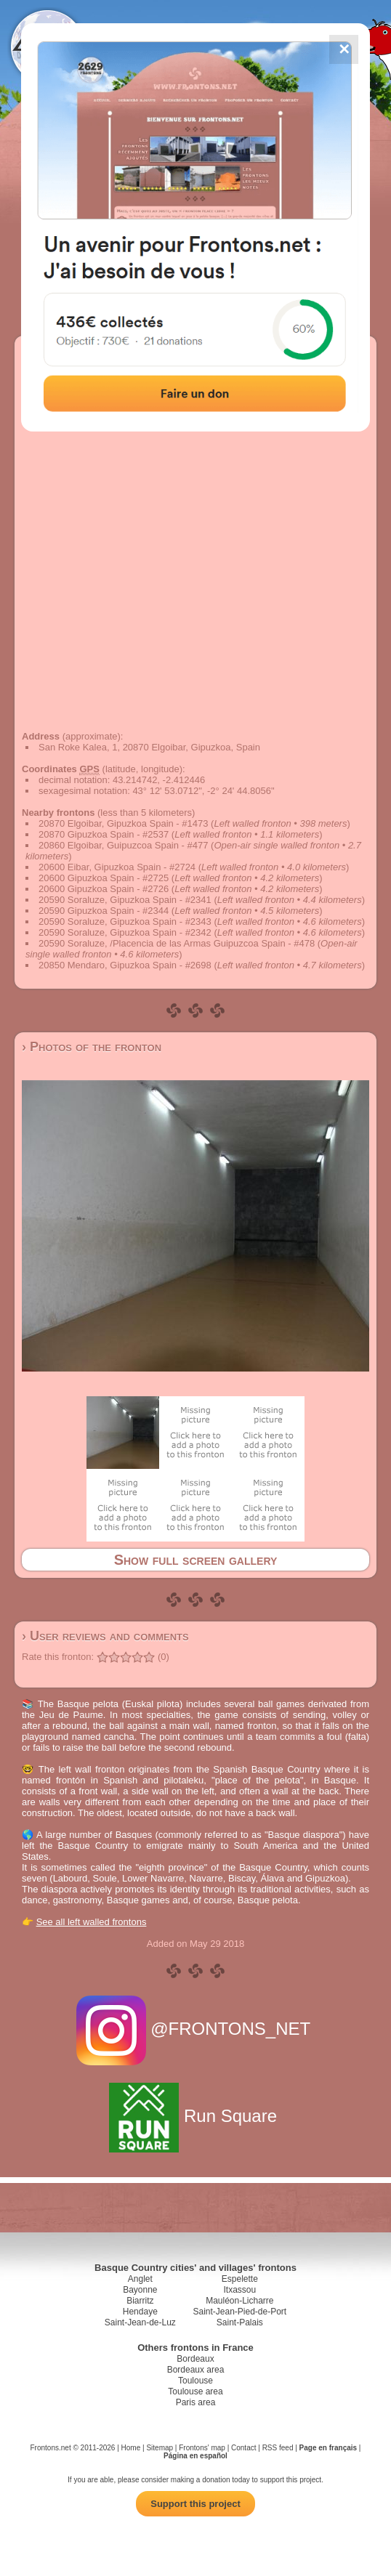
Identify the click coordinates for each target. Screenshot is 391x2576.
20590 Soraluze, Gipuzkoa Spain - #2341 (125, 899)
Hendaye (140, 2311)
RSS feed (278, 2448)
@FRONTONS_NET (195, 2028)
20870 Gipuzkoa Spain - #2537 (104, 834)
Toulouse (195, 2380)
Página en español (195, 2456)
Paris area (196, 2402)
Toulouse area (195, 2391)
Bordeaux (195, 2359)
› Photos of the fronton (91, 1047)
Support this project (195, 2503)
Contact (243, 2448)
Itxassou (239, 2290)
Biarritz (139, 2301)
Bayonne (140, 2290)
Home (131, 2448)
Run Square (195, 2116)
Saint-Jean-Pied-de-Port (239, 2311)
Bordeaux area (196, 2370)
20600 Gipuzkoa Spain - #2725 (104, 877)
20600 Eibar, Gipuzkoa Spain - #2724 (117, 867)
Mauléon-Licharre (239, 2301)
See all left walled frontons (91, 1921)
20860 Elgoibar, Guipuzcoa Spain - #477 (123, 845)
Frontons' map (202, 2448)
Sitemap (159, 2448)
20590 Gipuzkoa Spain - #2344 (104, 910)
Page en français (328, 2448)
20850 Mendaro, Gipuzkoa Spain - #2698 (125, 965)
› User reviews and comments (105, 1636)
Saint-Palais (240, 2322)
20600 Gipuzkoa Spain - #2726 (104, 888)
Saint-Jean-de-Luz (140, 2322)
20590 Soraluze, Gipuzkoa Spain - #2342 (125, 932)
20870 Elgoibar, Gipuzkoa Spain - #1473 (123, 823)
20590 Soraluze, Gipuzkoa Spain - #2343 (125, 921)
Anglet (140, 2279)
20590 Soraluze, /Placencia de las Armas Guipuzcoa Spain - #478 (177, 943)
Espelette (240, 2279)
